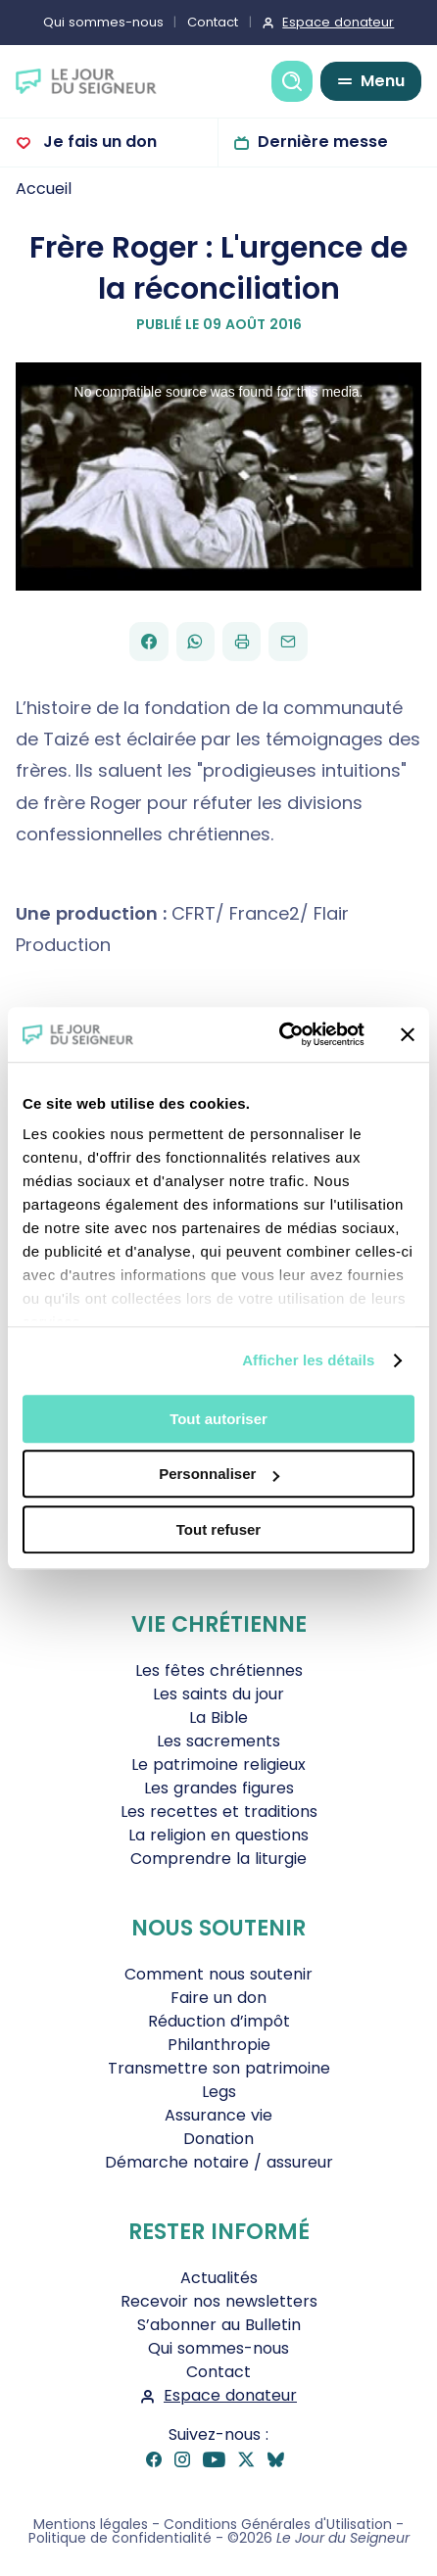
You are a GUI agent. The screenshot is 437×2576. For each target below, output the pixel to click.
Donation (218, 2138)
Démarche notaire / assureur (219, 2162)
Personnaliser (219, 1473)
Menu (383, 81)
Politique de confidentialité (120, 2538)
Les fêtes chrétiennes (219, 1670)
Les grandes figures (219, 1788)
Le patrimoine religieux (218, 1764)
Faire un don (218, 1997)
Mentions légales (90, 2524)
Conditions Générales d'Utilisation (278, 2524)
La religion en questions (218, 1835)
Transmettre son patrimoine (219, 2068)
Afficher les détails (308, 1360)
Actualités (219, 2277)
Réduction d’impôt (219, 2021)
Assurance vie (218, 2115)
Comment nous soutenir (218, 1974)
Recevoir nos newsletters (219, 2301)
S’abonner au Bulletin (219, 2325)
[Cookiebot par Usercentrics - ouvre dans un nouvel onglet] (278, 1034)
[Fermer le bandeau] (407, 1034)
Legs (219, 2091)
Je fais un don (98, 141)
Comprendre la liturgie (218, 1858)
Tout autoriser (218, 1418)
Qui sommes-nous (103, 22)
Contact (212, 22)
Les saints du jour (218, 1694)
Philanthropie (219, 2044)
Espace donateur (338, 22)
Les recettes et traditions (219, 1811)
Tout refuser (218, 1529)
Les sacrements (218, 1741)
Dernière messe (323, 141)
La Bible (218, 1717)
